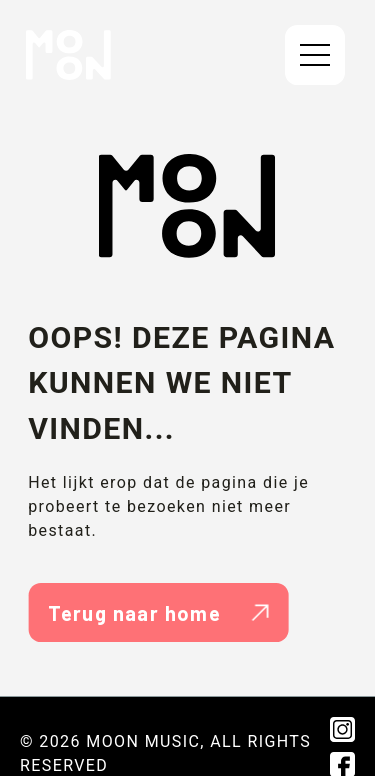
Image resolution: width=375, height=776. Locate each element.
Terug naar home (158, 613)
